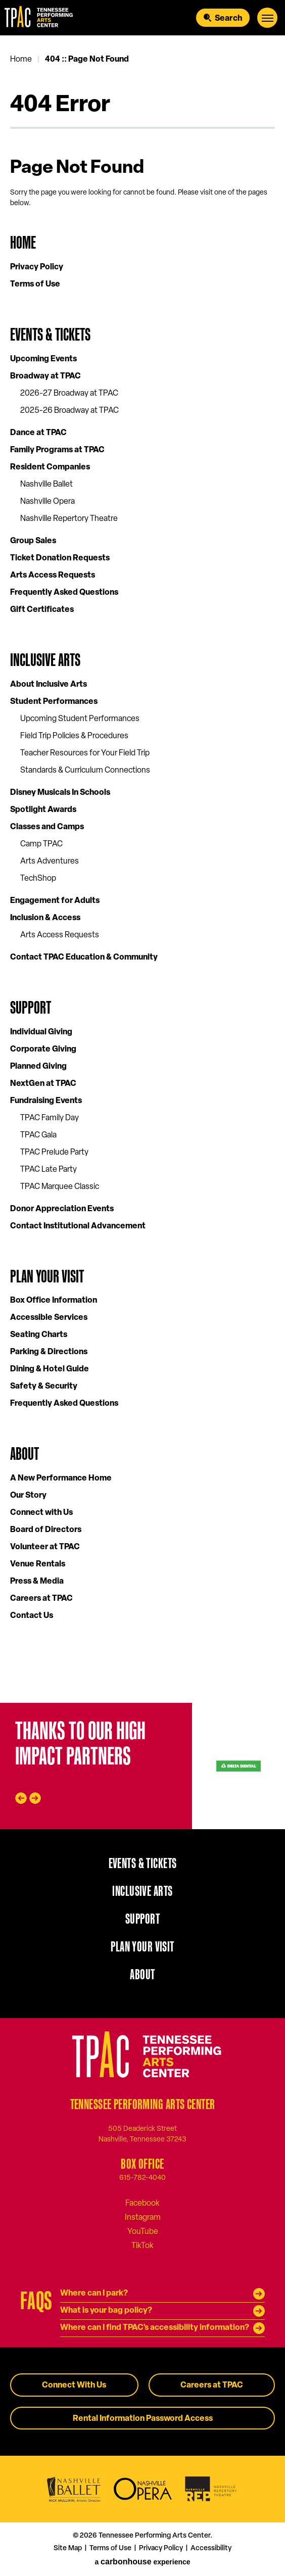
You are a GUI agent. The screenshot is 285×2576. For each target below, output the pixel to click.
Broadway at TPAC (45, 376)
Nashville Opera (47, 502)
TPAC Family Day (49, 1118)
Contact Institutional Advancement (78, 1226)
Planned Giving (38, 1067)
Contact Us (31, 1616)
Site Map (68, 2548)
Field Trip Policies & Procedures (74, 736)
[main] (142, 869)
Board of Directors (45, 1530)
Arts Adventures (49, 861)
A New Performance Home (61, 1478)
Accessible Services (48, 1318)
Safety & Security (43, 1386)
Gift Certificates (42, 610)
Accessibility (211, 2548)
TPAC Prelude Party (54, 1153)
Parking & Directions (48, 1352)
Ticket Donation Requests (60, 558)
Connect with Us (41, 1513)
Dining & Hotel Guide (49, 1369)
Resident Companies (50, 467)
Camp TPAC (41, 844)
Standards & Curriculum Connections (85, 771)
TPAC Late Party (48, 1170)
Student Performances (54, 702)
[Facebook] (142, 2203)
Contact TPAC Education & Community (84, 957)
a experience (142, 2562)
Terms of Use (35, 284)
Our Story (28, 1496)
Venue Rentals (37, 1564)
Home (21, 60)
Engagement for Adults (55, 901)
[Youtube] (142, 2231)
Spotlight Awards (43, 810)
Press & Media (37, 1582)
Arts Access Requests (52, 575)
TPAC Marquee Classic (59, 1187)
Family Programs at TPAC (57, 450)
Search (228, 19)
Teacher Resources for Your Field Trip (85, 753)
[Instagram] (143, 2217)
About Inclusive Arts (48, 685)
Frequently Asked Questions (64, 593)
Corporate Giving (43, 1049)
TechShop (38, 879)
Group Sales (33, 541)
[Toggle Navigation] (267, 18)
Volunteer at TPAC (45, 1547)
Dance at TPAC (38, 433)
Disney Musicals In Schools (60, 793)
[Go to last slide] (21, 1798)
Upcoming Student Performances (79, 719)
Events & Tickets (50, 334)
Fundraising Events (46, 1101)
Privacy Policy (36, 267)
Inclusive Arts (45, 660)
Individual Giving (41, 1032)
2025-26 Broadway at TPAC (69, 411)
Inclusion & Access (45, 918)
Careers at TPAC (41, 1599)
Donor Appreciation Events (62, 1209)
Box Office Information (53, 1301)
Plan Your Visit (47, 1276)
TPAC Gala (38, 1135)
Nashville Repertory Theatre (69, 519)
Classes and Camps (47, 827)
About (24, 1453)
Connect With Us (74, 2385)
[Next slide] (35, 1798)
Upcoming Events (43, 359)
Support (30, 1007)
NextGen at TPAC (43, 1084)
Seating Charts (38, 1335)
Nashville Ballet (46, 485)
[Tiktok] (142, 2245)
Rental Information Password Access (143, 2419)
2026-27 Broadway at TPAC (69, 394)
